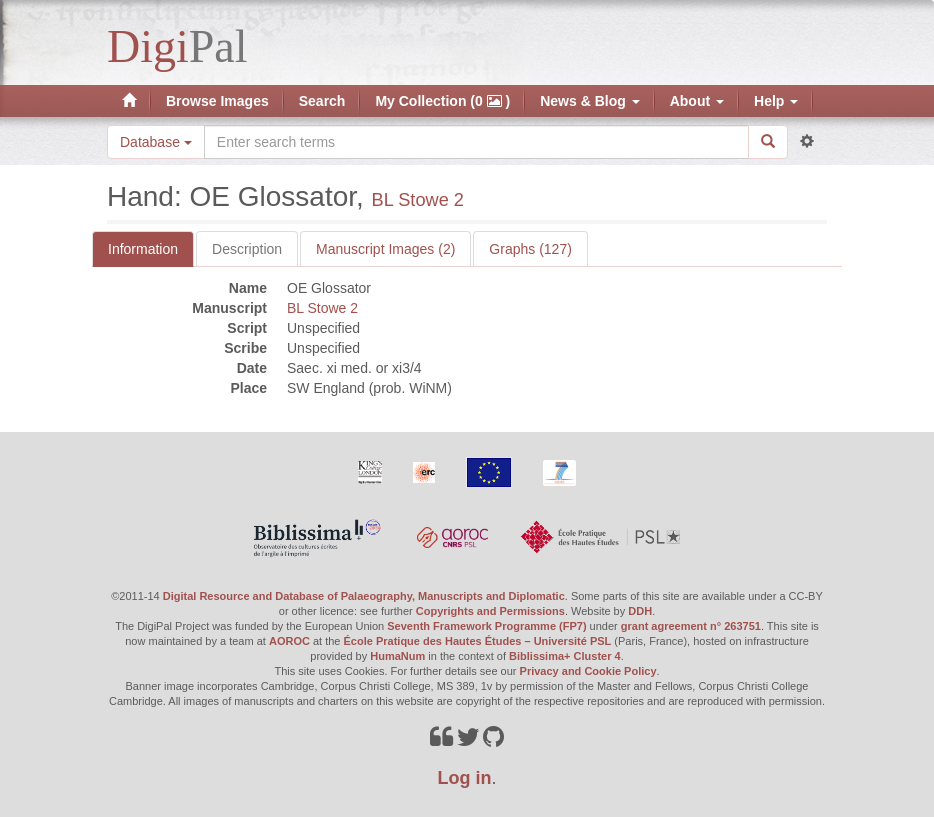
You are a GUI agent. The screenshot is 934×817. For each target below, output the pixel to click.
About (697, 101)
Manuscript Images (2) (385, 249)
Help (776, 101)
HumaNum (397, 656)
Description (247, 249)
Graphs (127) (530, 249)
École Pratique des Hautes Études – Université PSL (478, 641)
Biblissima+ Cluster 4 (565, 656)
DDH (640, 611)
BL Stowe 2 (418, 200)
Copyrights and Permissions (490, 611)
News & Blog (589, 101)
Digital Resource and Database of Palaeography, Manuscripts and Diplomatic (364, 596)
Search (322, 101)
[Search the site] (476, 142)
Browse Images (217, 101)
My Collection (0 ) (442, 101)
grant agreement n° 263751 (691, 626)
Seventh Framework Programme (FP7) (486, 626)
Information (143, 249)
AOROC (289, 641)
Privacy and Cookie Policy (588, 671)
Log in (465, 778)
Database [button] (156, 142)
